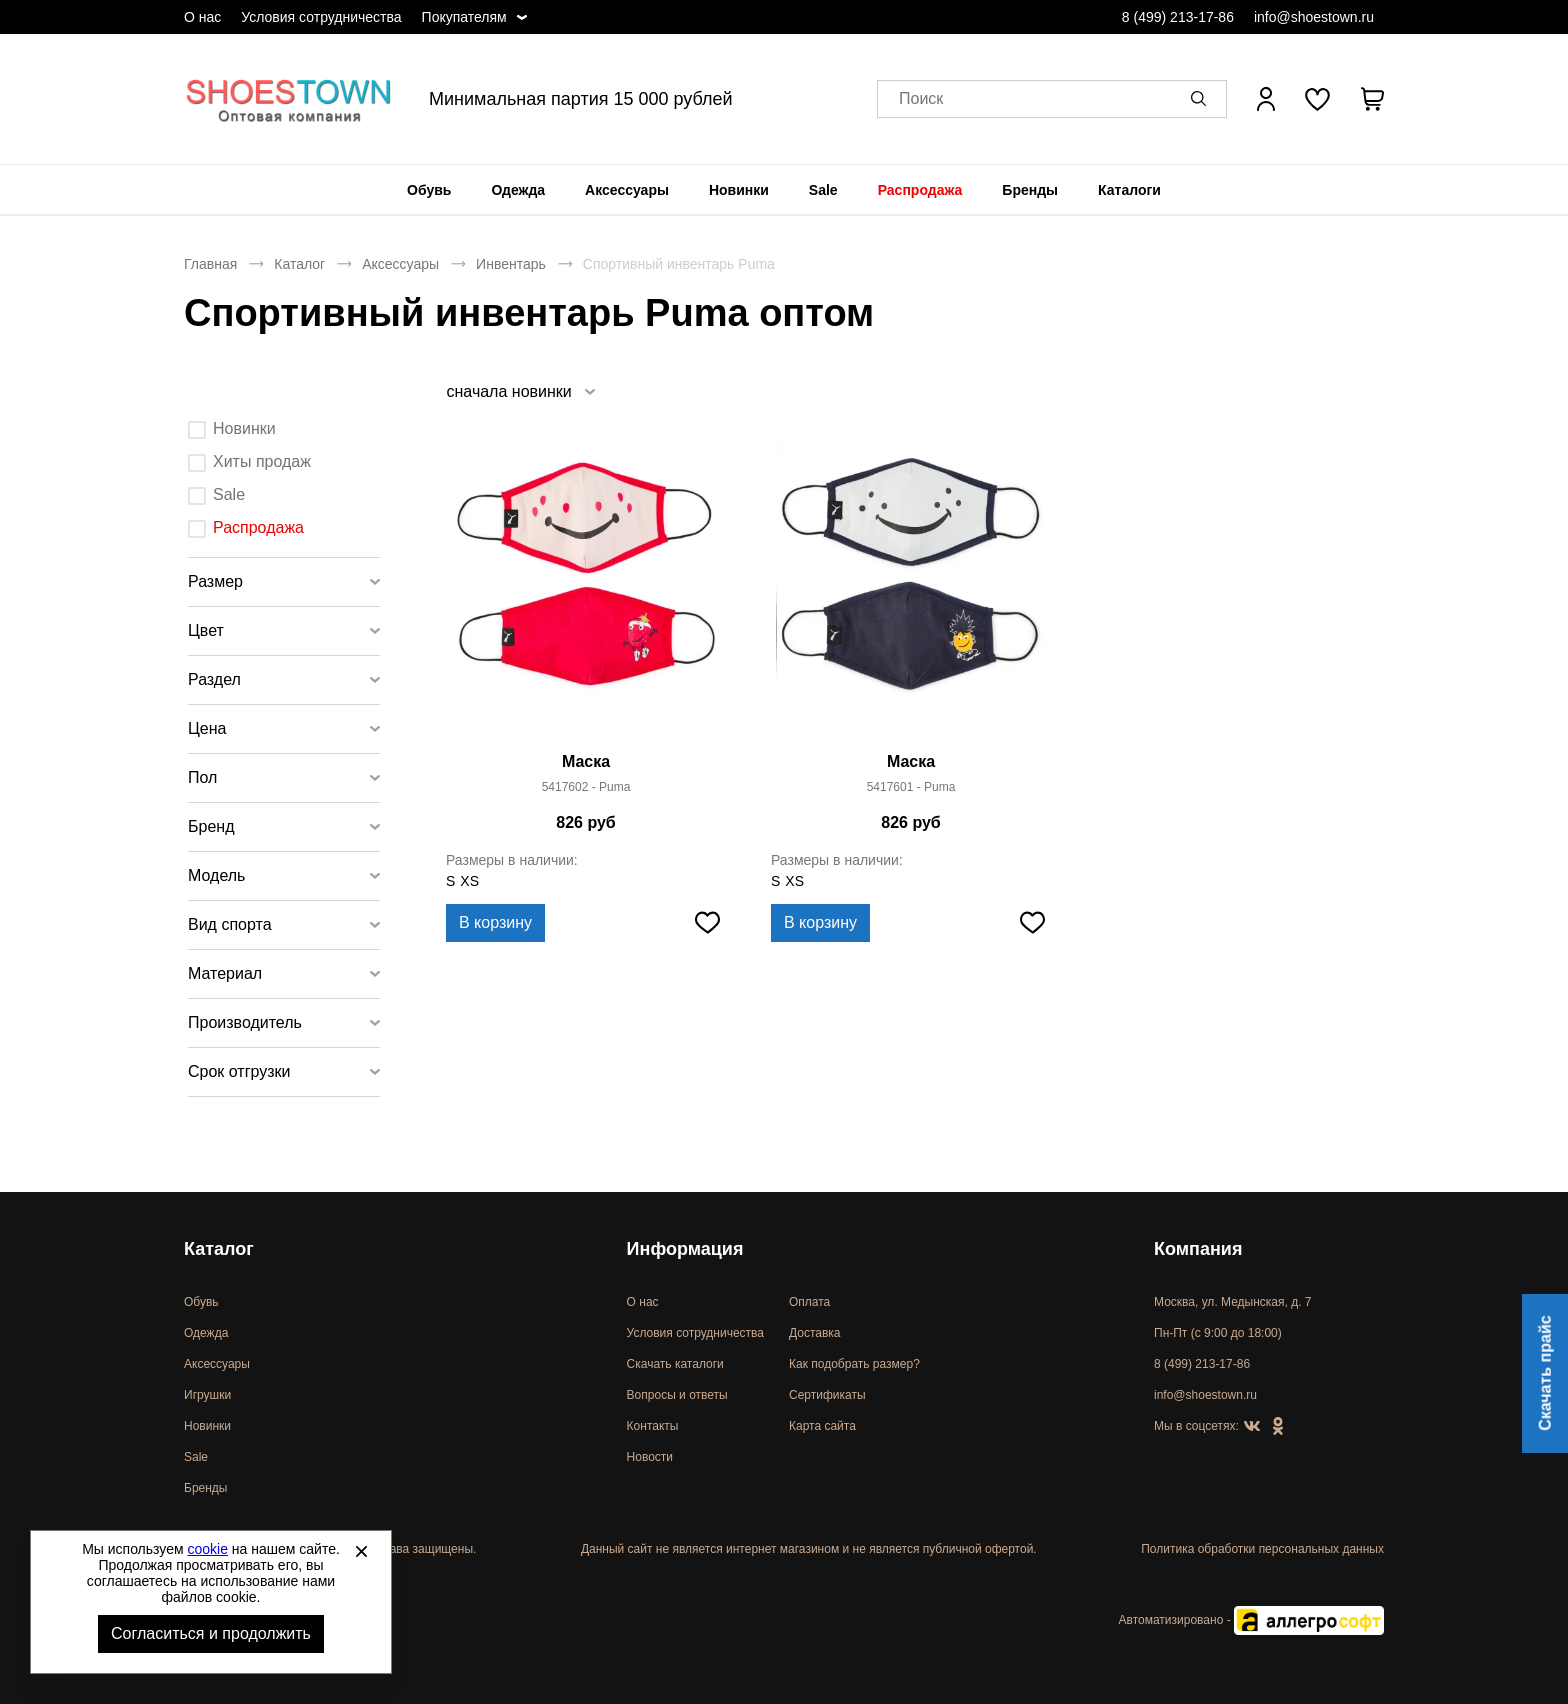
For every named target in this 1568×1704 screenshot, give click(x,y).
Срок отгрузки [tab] (239, 1071)
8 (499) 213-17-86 (1178, 17)
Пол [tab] (202, 777)
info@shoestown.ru (1314, 17)
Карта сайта (822, 1426)
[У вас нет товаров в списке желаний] (1317, 99)
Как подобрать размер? (854, 1364)
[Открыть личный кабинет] (1266, 99)
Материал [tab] (225, 973)
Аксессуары (627, 190)
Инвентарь (511, 264)
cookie (208, 1549)
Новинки (739, 190)
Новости (650, 1457)
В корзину (495, 922)
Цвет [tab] (206, 630)
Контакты (653, 1426)
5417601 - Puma (911, 787)
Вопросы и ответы (677, 1395)
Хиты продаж (262, 461)
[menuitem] (429, 190)
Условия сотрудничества (321, 17)
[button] (1202, 99)
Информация (685, 1249)
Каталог (299, 264)
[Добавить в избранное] (707, 923)
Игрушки (207, 1395)
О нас (202, 17)
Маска (586, 761)
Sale (823, 190)
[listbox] (520, 391)
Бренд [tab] (211, 826)
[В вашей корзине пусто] (1372, 99)
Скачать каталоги (675, 1364)
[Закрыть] (361, 1551)
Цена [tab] (207, 728)
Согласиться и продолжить (211, 1633)
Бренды (1030, 190)
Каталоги (1129, 190)
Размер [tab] (215, 581)
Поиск (921, 99)
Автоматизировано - (1251, 1620)
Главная (210, 264)
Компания (1198, 1249)
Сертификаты (827, 1395)
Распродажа (920, 190)
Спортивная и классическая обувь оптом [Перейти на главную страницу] (289, 99)
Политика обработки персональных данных (1262, 1549)
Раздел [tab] (214, 679)
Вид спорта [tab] (230, 924)
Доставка (815, 1333)
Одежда (518, 190)
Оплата (809, 1302)
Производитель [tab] (245, 1022)
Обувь (429, 190)
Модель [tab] (216, 875)
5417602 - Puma (586, 787)
